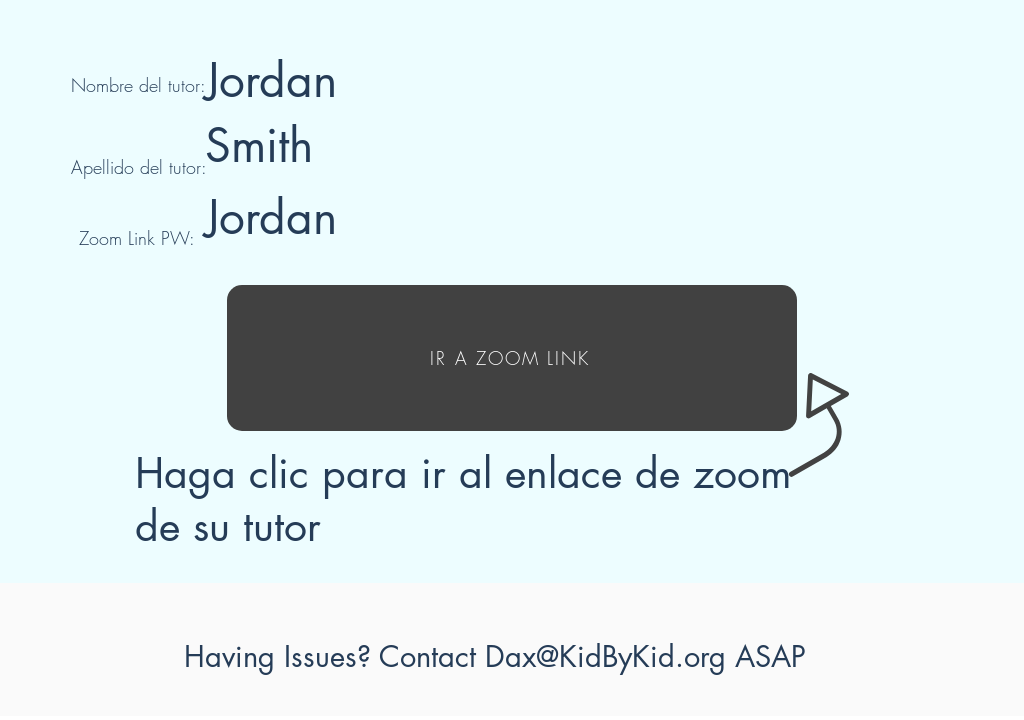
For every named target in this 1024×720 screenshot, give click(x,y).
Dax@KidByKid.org (605, 656)
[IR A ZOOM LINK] (512, 358)
